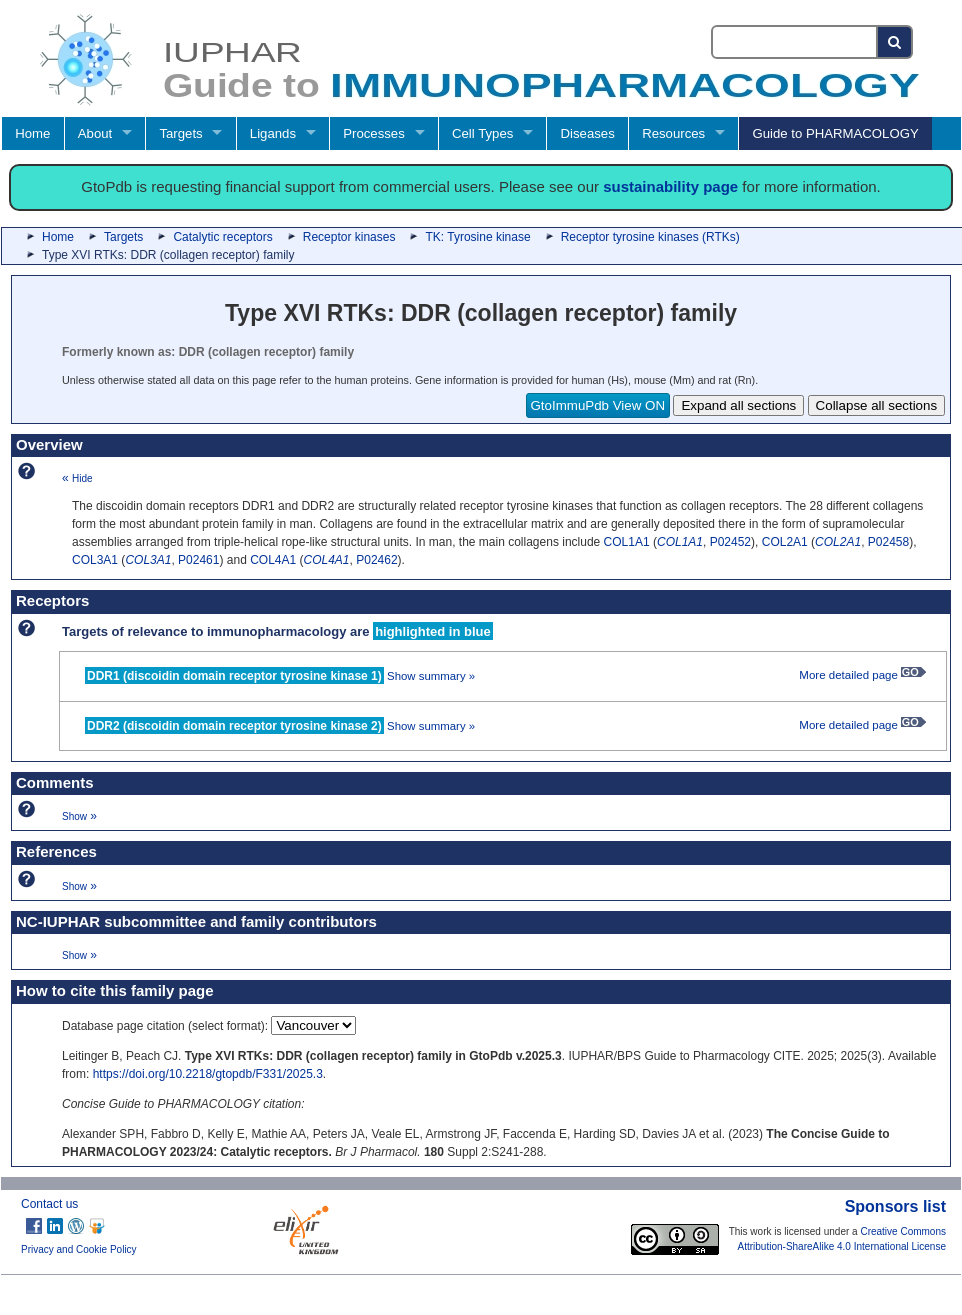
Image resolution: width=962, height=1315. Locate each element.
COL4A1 (273, 560)
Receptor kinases (349, 237)
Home (32, 133)
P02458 (888, 542)
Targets (180, 133)
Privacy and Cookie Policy (79, 1249)
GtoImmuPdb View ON (598, 405)
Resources (673, 133)
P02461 (198, 560)
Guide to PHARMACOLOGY (835, 133)
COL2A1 (785, 542)
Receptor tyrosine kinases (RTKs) (650, 237)
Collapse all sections (877, 405)
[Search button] (895, 42)
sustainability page (670, 186)
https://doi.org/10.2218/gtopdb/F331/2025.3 (208, 1074)
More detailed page (862, 675)
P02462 (376, 560)
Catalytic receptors (222, 237)
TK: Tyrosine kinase (477, 237)
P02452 (730, 542)
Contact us (49, 1204)
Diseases (588, 133)
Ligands (273, 133)
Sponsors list (895, 1206)
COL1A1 (627, 542)
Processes (374, 133)
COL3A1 (95, 560)
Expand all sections (738, 405)
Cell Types (482, 133)
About (95, 133)
